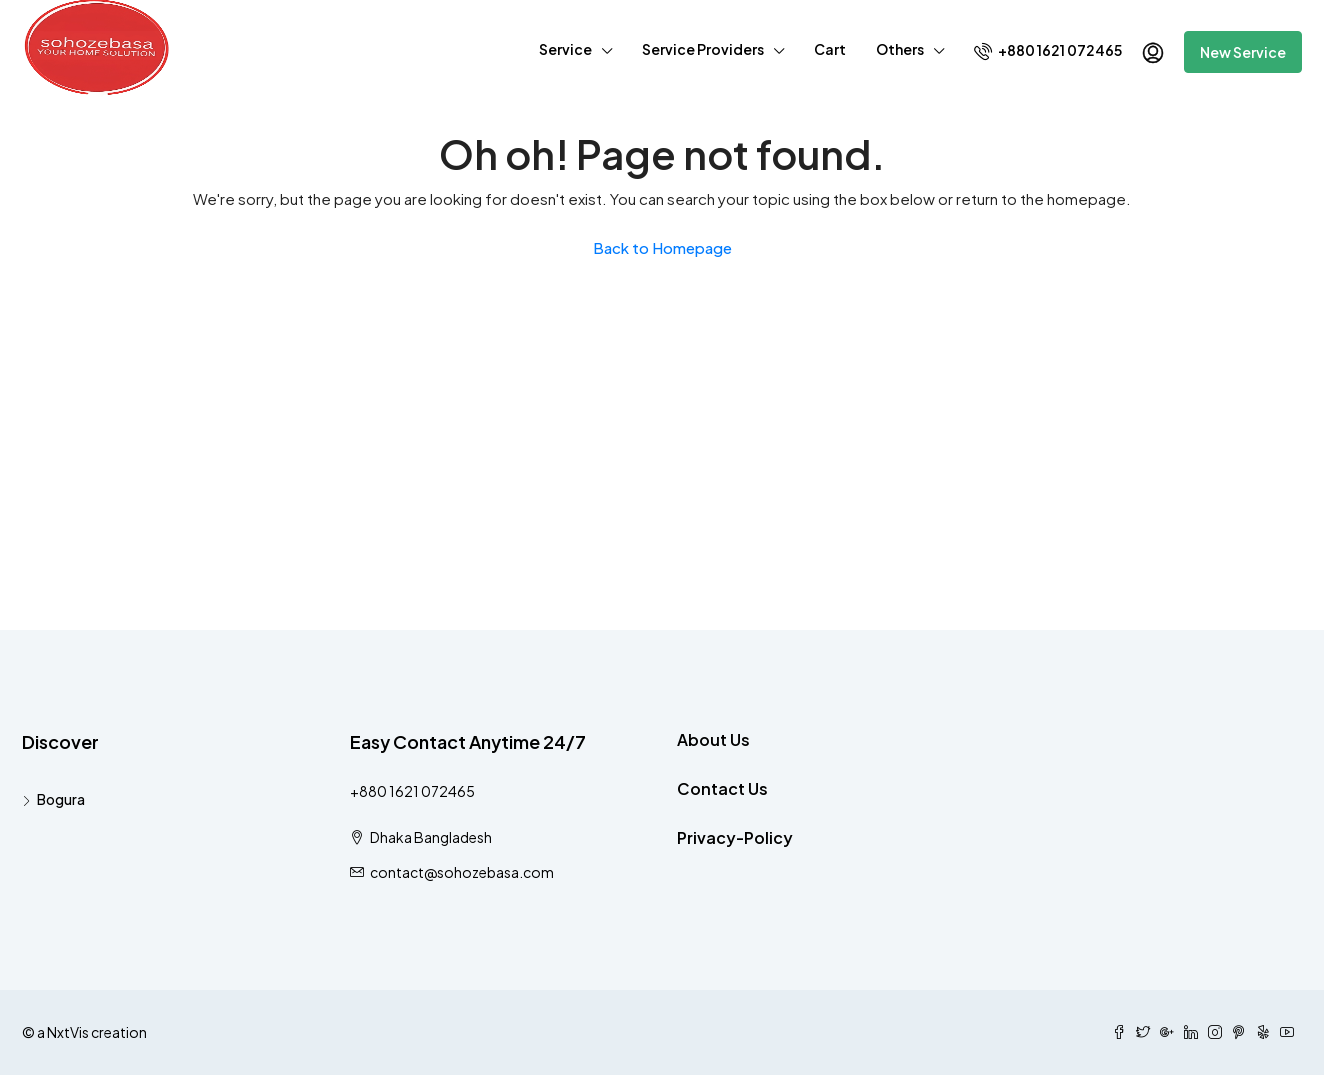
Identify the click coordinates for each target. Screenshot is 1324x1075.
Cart (830, 49)
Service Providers (703, 49)
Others (900, 49)
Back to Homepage (662, 247)
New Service (1243, 52)
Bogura (61, 799)
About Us (713, 739)
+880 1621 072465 (1048, 50)
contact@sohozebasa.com (462, 872)
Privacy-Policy (735, 837)
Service (565, 49)
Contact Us (722, 788)
